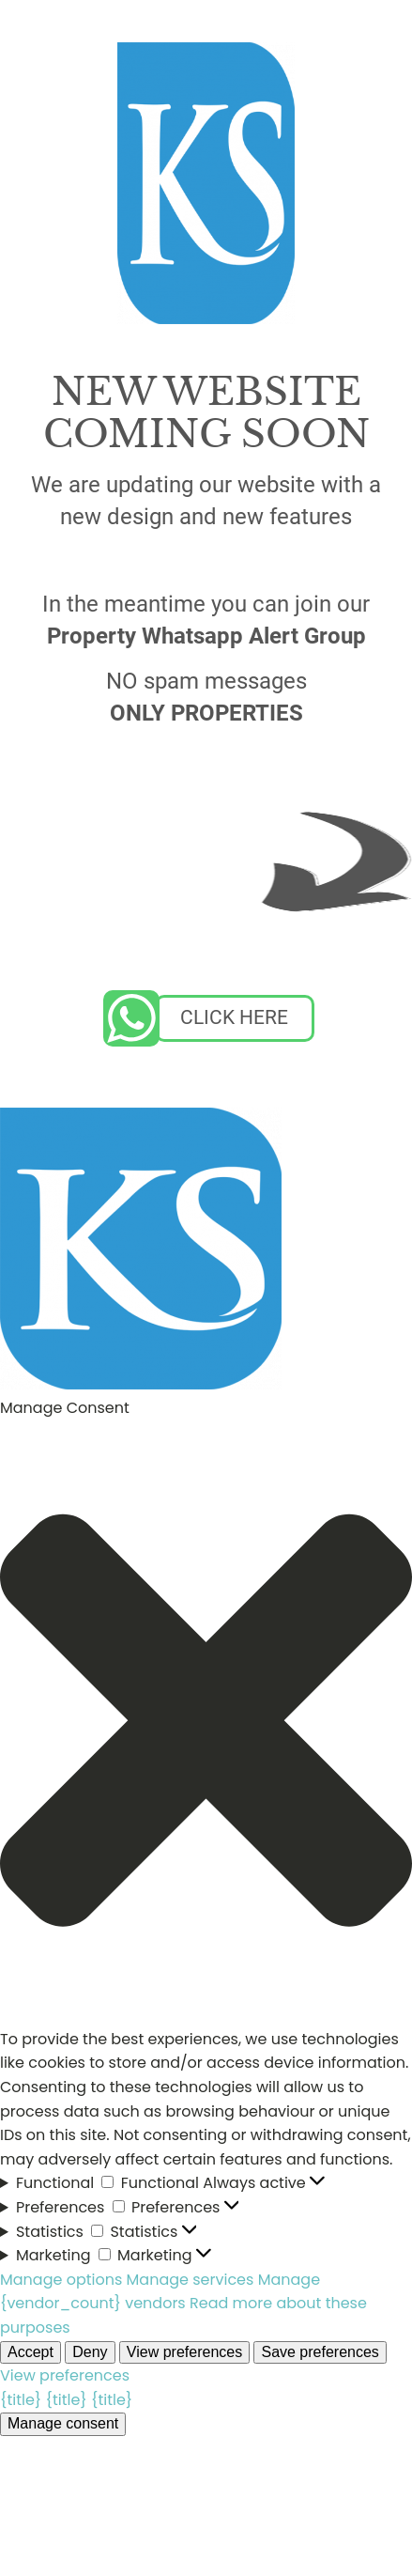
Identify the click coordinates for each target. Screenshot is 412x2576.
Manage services (190, 2279)
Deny (89, 2352)
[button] (206, 1723)
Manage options (61, 2279)
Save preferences (319, 2352)
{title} (20, 2400)
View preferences (184, 2352)
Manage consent (63, 2423)
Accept (30, 2352)
